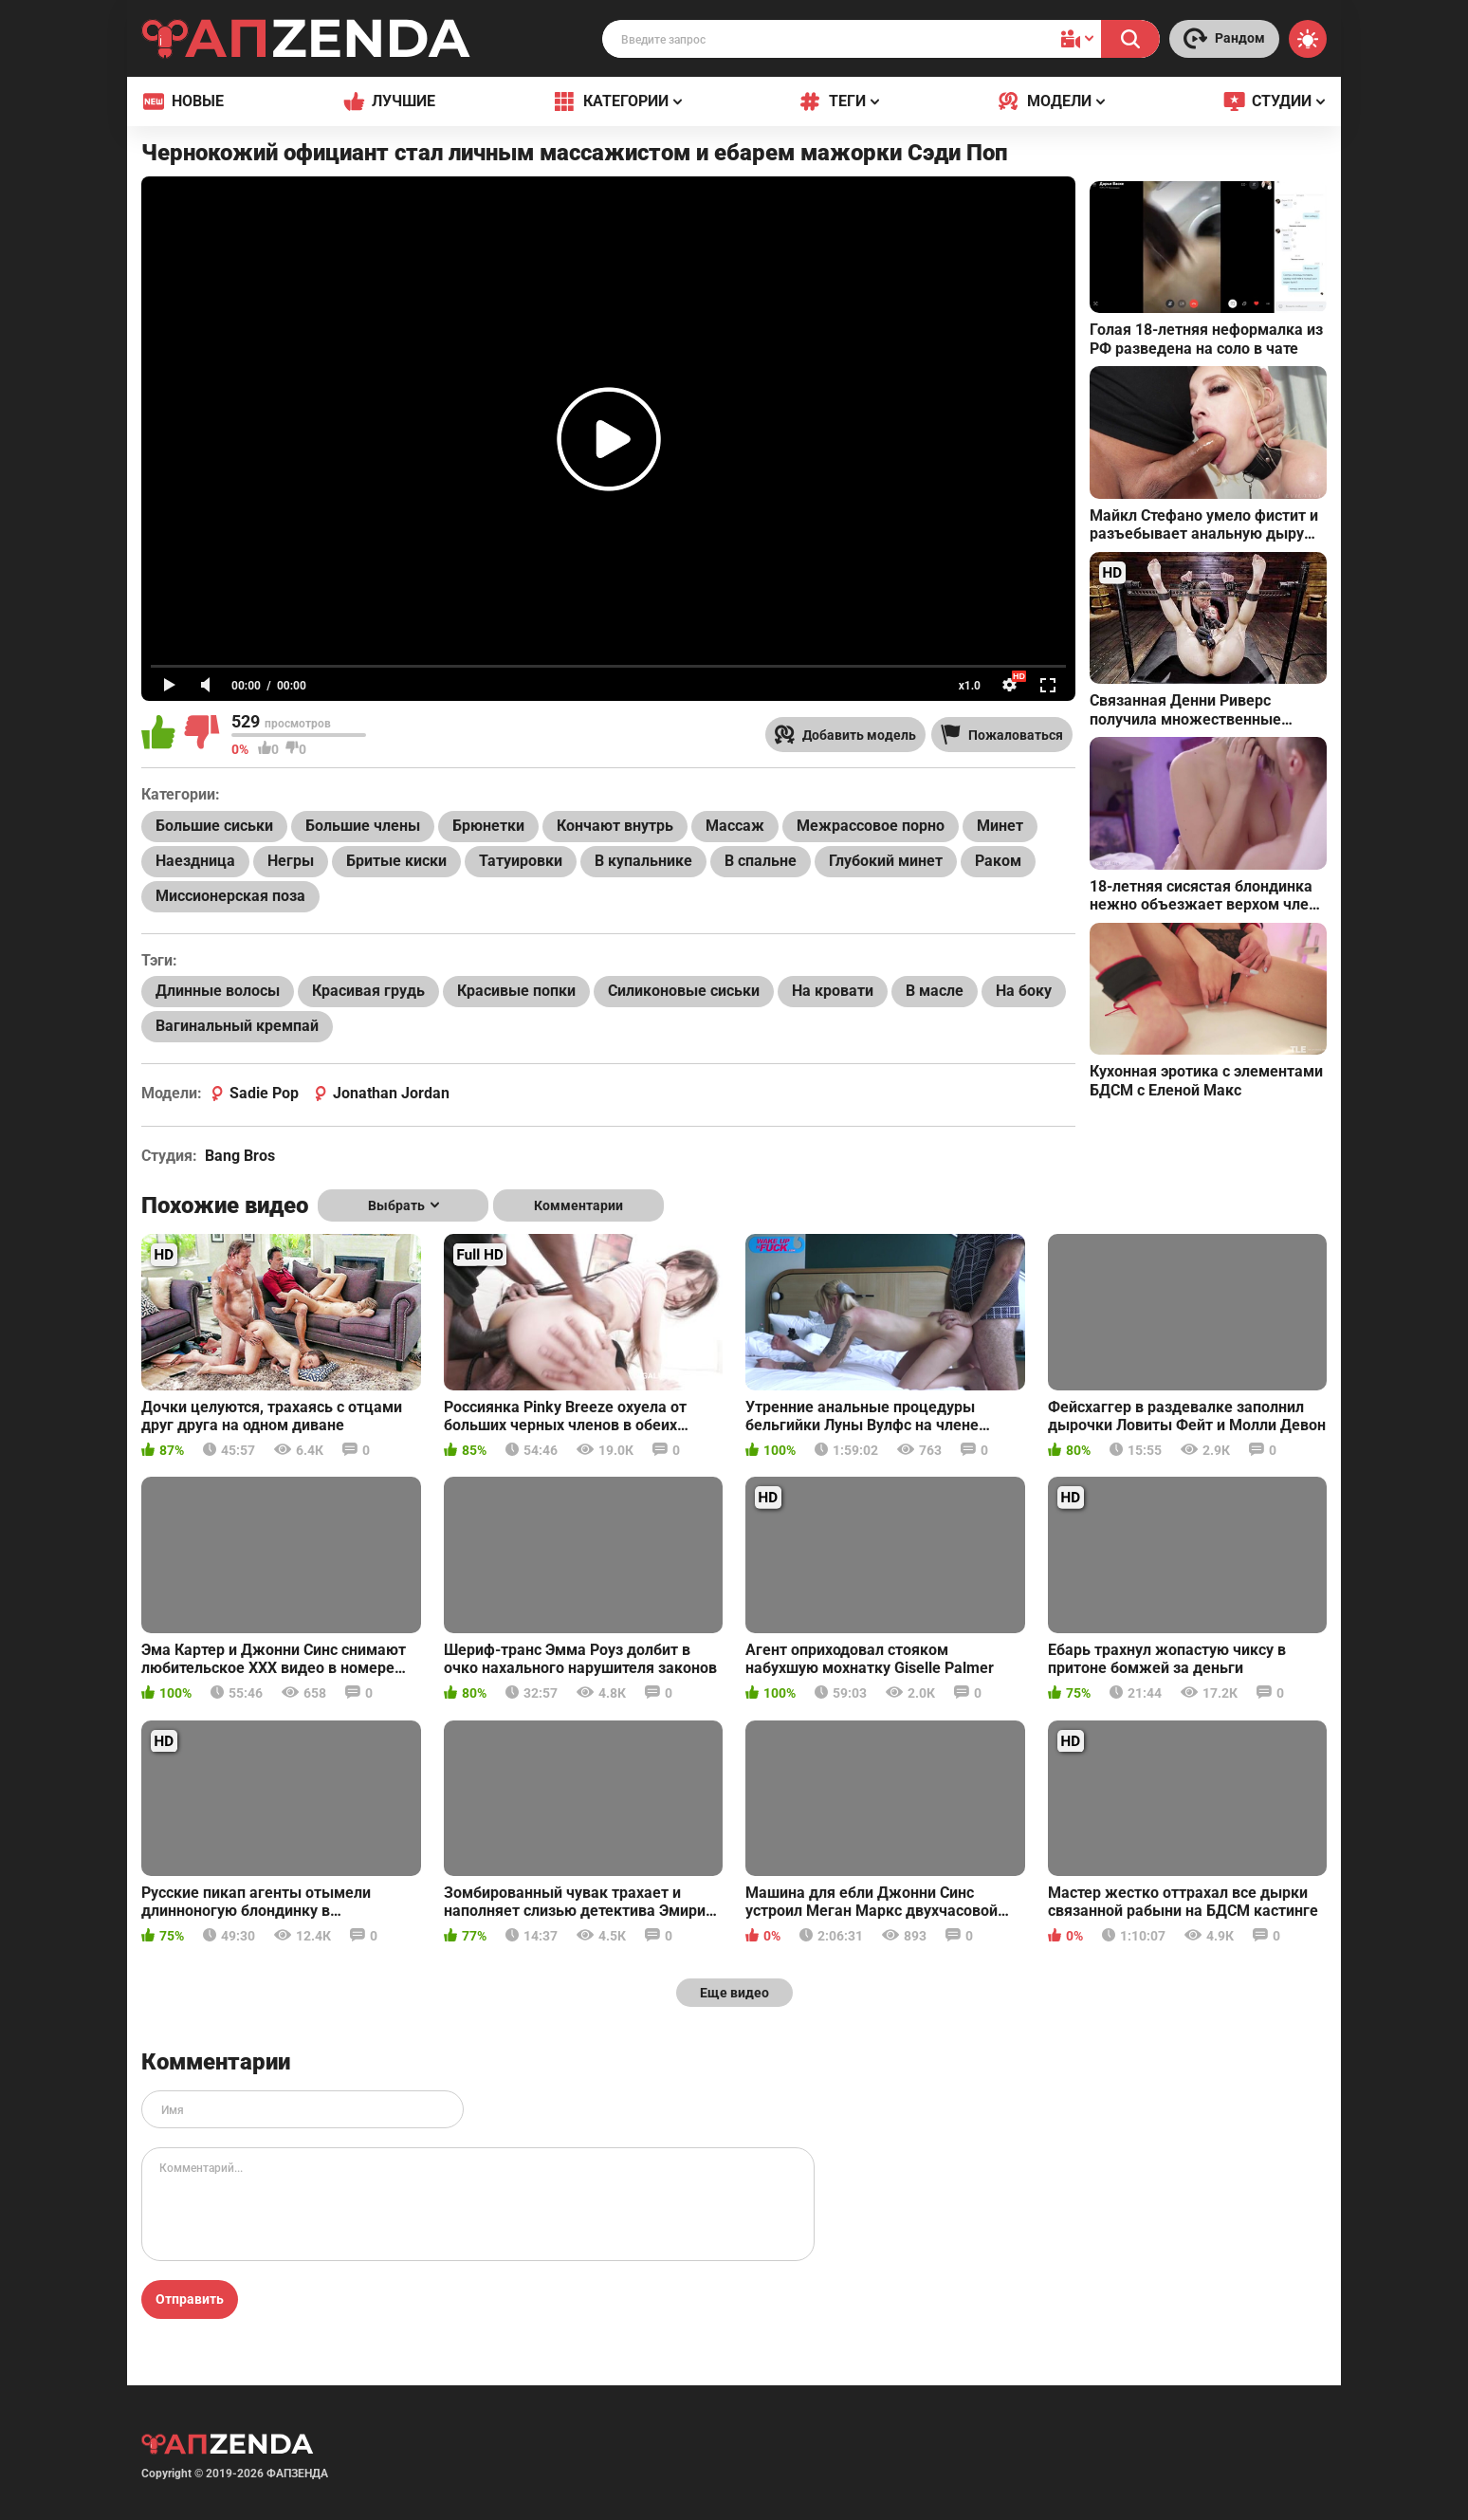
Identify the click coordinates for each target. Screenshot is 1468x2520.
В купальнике (643, 861)
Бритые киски (396, 861)
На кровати (832, 991)
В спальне (761, 861)
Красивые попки (516, 991)
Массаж (735, 826)
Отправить (190, 2299)
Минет (1000, 826)
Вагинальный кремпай (237, 1026)
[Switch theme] (1308, 39)
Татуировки (520, 861)
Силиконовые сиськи (684, 991)
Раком (998, 861)
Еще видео (734, 1992)
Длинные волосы (218, 991)
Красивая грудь (368, 991)
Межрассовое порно (871, 826)
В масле (934, 991)
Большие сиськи (214, 826)
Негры (290, 861)
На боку (1024, 991)
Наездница (195, 861)
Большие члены (362, 826)
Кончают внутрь (615, 826)
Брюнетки (488, 826)
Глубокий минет (886, 861)
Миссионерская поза (230, 896)
